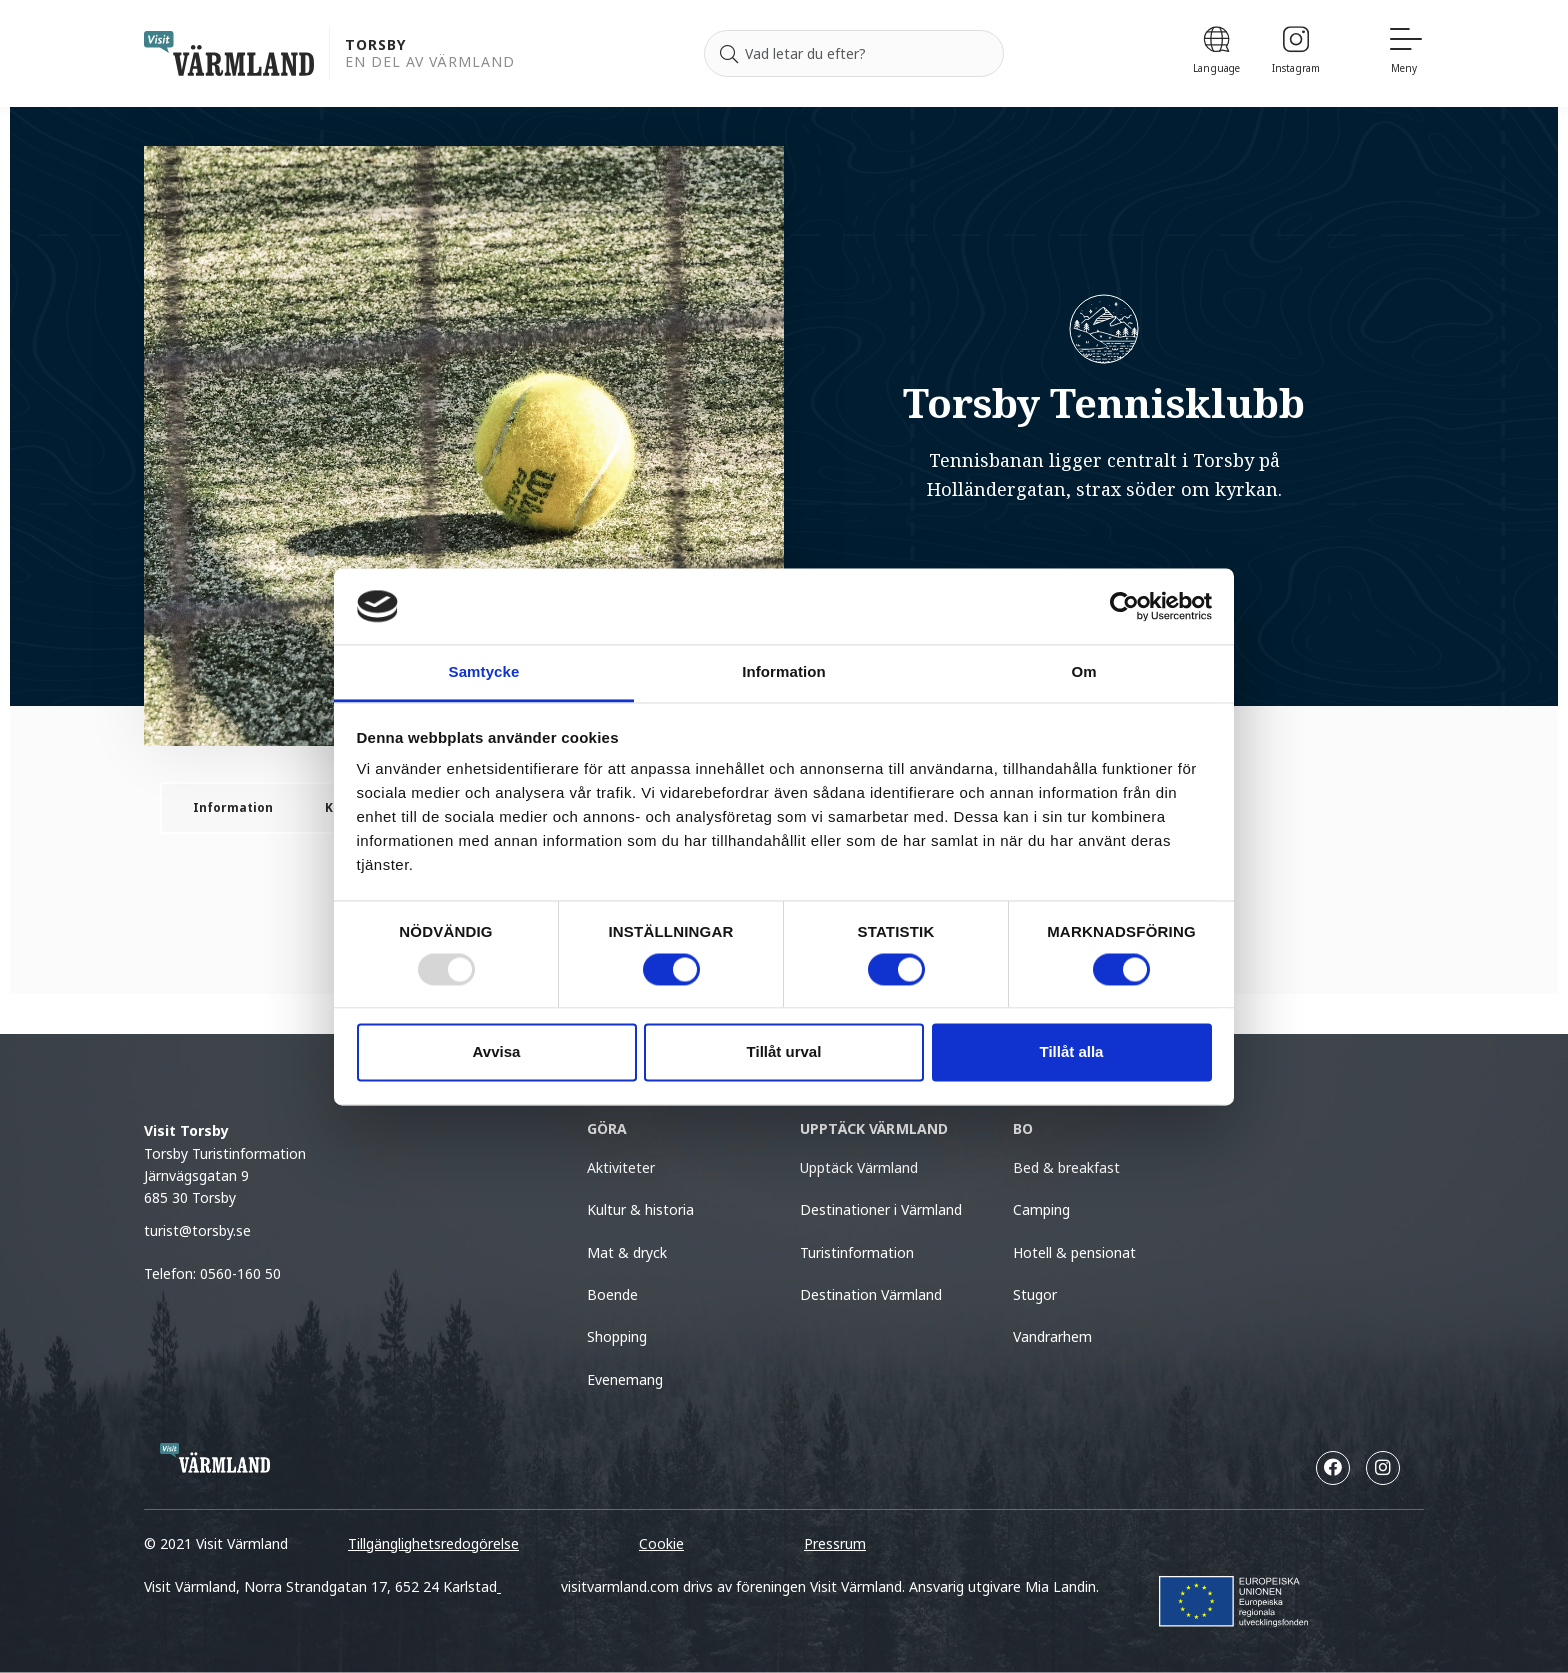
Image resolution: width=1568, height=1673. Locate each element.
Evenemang (625, 1379)
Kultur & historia (640, 1209)
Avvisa (497, 1052)
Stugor (1035, 1294)
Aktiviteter (621, 1167)
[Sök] (729, 54)
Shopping (617, 1336)
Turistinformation (857, 1252)
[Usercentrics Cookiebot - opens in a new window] (1124, 606)
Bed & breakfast (1066, 1167)
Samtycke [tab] (484, 672)
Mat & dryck (627, 1252)
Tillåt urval (784, 1052)
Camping (1041, 1209)
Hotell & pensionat (1074, 1252)
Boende (612, 1294)
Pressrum (835, 1543)
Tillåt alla (1072, 1052)
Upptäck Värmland (859, 1167)
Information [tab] (784, 672)
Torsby (375, 45)
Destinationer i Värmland (881, 1209)
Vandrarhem (1052, 1336)
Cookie (661, 1543)
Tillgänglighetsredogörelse (433, 1543)
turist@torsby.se (197, 1230)
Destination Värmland (871, 1294)
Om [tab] (1083, 672)
